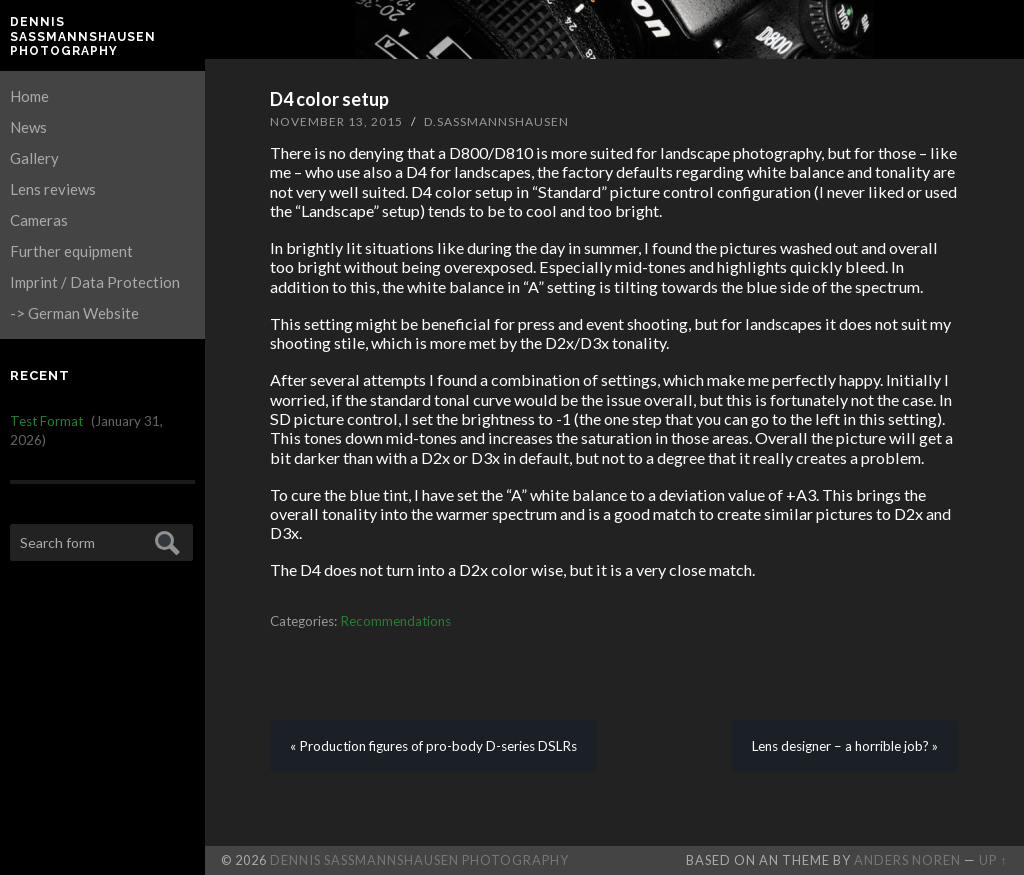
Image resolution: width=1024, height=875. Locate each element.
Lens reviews (53, 189)
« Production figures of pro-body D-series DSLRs (433, 746)
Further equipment (71, 251)
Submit (164, 540)
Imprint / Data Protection (95, 282)
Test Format (46, 421)
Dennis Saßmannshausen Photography (83, 36)
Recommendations (395, 621)
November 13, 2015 (336, 121)
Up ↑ (993, 860)
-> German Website (74, 313)
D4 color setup (329, 99)
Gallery (34, 158)
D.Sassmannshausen (496, 121)
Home (29, 96)
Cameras (39, 220)
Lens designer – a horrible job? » (845, 746)
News (28, 127)
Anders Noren (907, 860)
